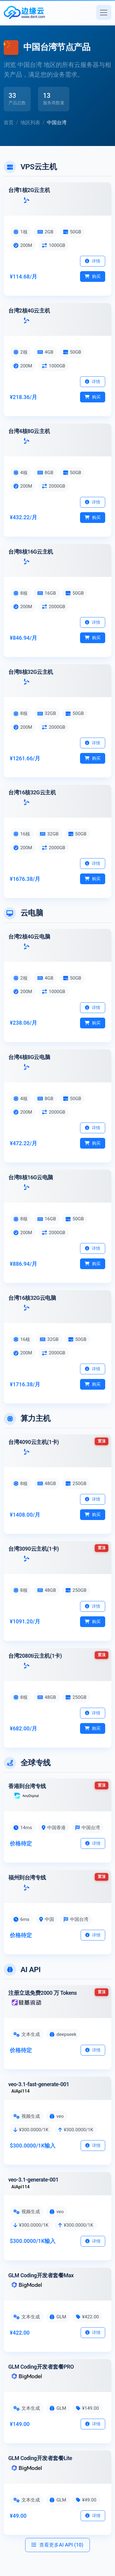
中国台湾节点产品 (56, 47)
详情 (92, 261)
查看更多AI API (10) (57, 2545)
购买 (93, 276)
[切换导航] (103, 12)
